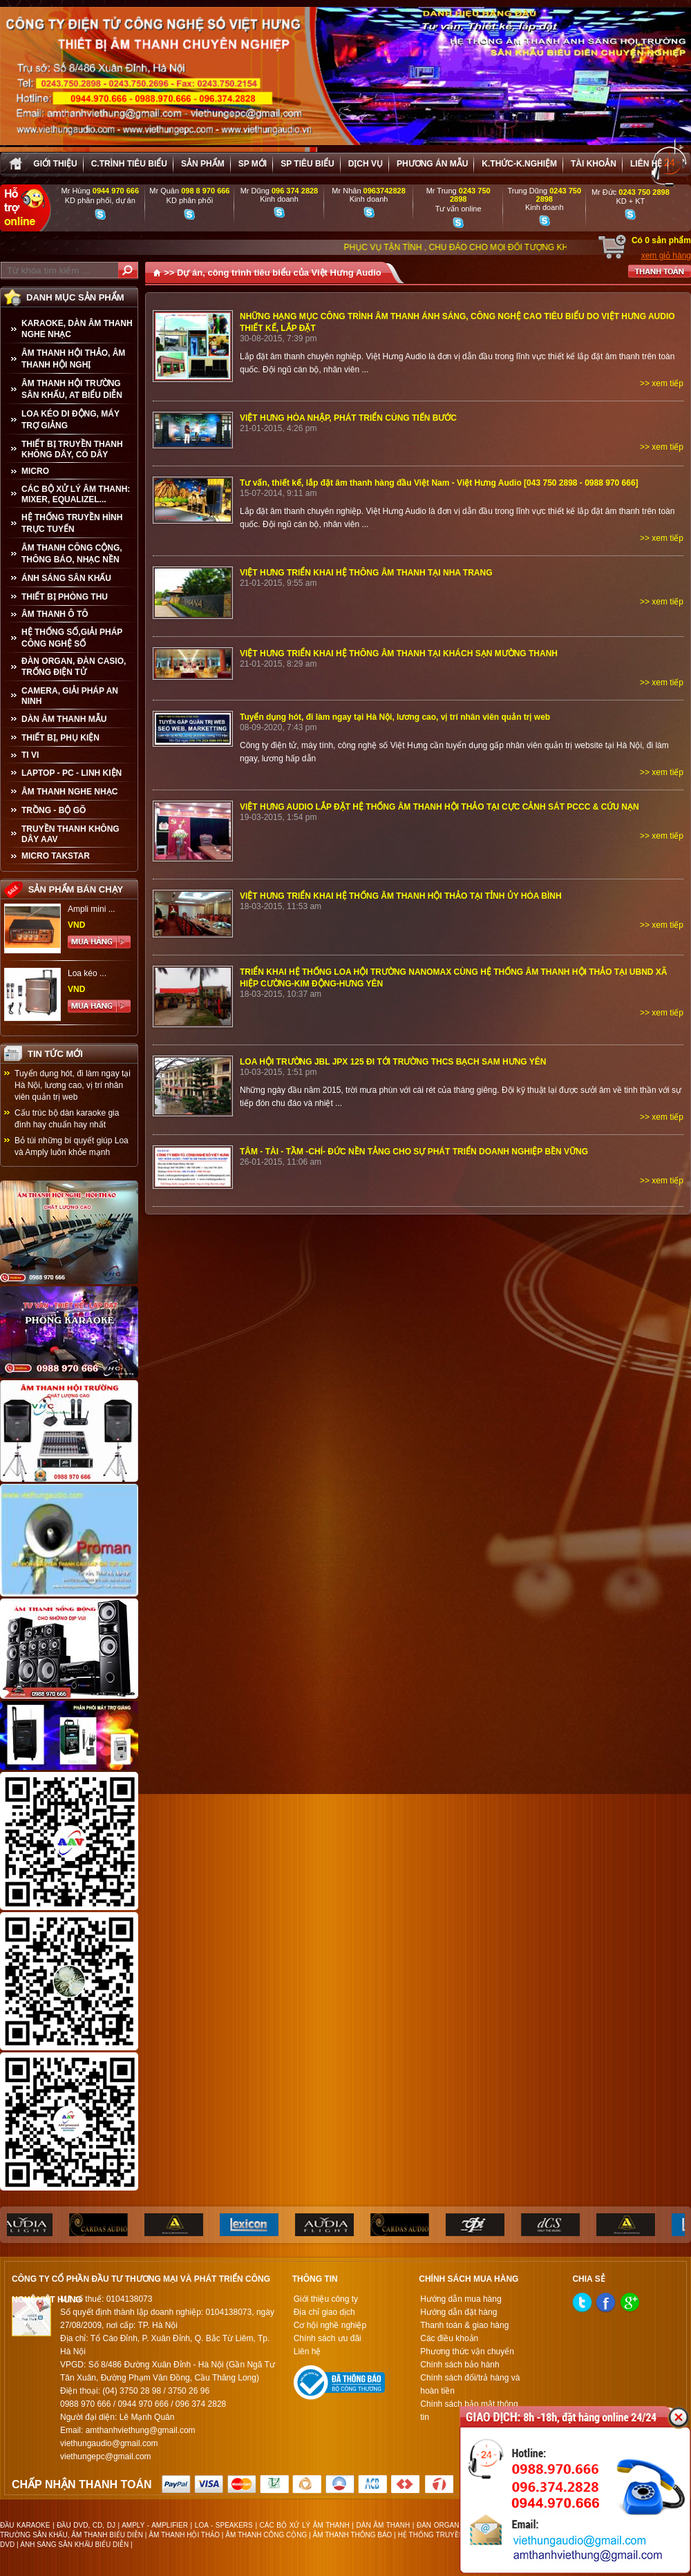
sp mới (252, 164)
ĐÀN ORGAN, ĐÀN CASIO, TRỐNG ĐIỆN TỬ (73, 666)
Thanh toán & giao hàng (464, 2325)
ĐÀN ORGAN (438, 2525)
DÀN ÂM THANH (383, 2525)
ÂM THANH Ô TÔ (54, 614)
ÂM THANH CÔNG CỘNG (266, 2535)
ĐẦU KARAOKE (25, 2525)
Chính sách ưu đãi (327, 2338)
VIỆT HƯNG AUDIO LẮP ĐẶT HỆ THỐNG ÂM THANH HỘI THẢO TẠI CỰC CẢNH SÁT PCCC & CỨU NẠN (439, 807)
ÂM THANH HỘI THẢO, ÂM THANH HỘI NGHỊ (73, 359)
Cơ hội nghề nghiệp (330, 2325)
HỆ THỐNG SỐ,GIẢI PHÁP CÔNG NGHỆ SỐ (71, 638)
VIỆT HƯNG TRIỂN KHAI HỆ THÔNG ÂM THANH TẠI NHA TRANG (366, 573)
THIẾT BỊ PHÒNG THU (64, 597)
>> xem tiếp (661, 383)
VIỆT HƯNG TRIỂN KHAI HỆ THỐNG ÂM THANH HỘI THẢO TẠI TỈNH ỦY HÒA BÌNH (401, 896)
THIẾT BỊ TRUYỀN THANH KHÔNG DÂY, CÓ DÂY (72, 449)
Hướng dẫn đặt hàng (458, 2312)
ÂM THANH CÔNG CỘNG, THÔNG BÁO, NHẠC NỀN (71, 553)
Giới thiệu (55, 164)
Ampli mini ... (91, 909)
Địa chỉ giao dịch (324, 2312)
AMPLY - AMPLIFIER (155, 2525)
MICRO (35, 471)
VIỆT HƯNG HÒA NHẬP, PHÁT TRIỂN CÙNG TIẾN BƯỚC (348, 418)
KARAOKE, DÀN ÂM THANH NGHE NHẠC (77, 328)
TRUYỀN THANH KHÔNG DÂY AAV (70, 834)
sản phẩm (203, 164)
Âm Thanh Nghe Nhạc (69, 791)
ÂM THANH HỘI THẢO (184, 2535)
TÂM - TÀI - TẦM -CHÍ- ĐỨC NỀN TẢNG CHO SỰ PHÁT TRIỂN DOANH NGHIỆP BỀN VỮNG (414, 1151)
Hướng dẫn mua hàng (460, 2299)
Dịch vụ (365, 164)
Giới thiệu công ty (326, 2299)
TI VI (30, 755)
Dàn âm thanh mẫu (63, 719)
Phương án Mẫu (432, 164)
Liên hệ (646, 164)
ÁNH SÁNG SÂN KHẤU (66, 578)
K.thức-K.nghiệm (519, 164)
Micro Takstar (55, 856)
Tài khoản (593, 164)
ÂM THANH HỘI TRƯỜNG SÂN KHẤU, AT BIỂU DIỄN (71, 389)
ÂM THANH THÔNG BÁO (352, 2535)
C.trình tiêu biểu (129, 164)
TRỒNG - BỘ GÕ (53, 810)
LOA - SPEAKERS (224, 2525)
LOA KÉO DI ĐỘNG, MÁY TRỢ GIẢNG (70, 419)
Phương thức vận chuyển (467, 2351)
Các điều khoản (449, 2338)
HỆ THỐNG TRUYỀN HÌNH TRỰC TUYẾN (71, 523)
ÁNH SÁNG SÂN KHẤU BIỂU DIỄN (74, 2544)
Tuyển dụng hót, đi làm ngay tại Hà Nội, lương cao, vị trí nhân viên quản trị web (73, 1085)
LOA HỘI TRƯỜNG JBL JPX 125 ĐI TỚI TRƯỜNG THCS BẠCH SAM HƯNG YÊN (393, 1062)
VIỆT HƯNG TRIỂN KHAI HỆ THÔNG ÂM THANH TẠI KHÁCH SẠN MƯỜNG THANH (399, 653)
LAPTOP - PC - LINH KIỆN (71, 773)
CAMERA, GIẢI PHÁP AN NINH (69, 696)
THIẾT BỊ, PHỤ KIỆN (60, 738)
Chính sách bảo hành (459, 2364)
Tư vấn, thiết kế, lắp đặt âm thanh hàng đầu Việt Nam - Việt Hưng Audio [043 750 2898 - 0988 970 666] (439, 483)
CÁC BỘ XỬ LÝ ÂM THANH (305, 2525)
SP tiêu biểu (307, 164)
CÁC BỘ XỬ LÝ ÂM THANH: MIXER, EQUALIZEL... (75, 494)
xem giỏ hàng (666, 255)
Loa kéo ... (87, 973)
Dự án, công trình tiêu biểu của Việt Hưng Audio (279, 272)
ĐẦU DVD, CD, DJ (86, 2525)
